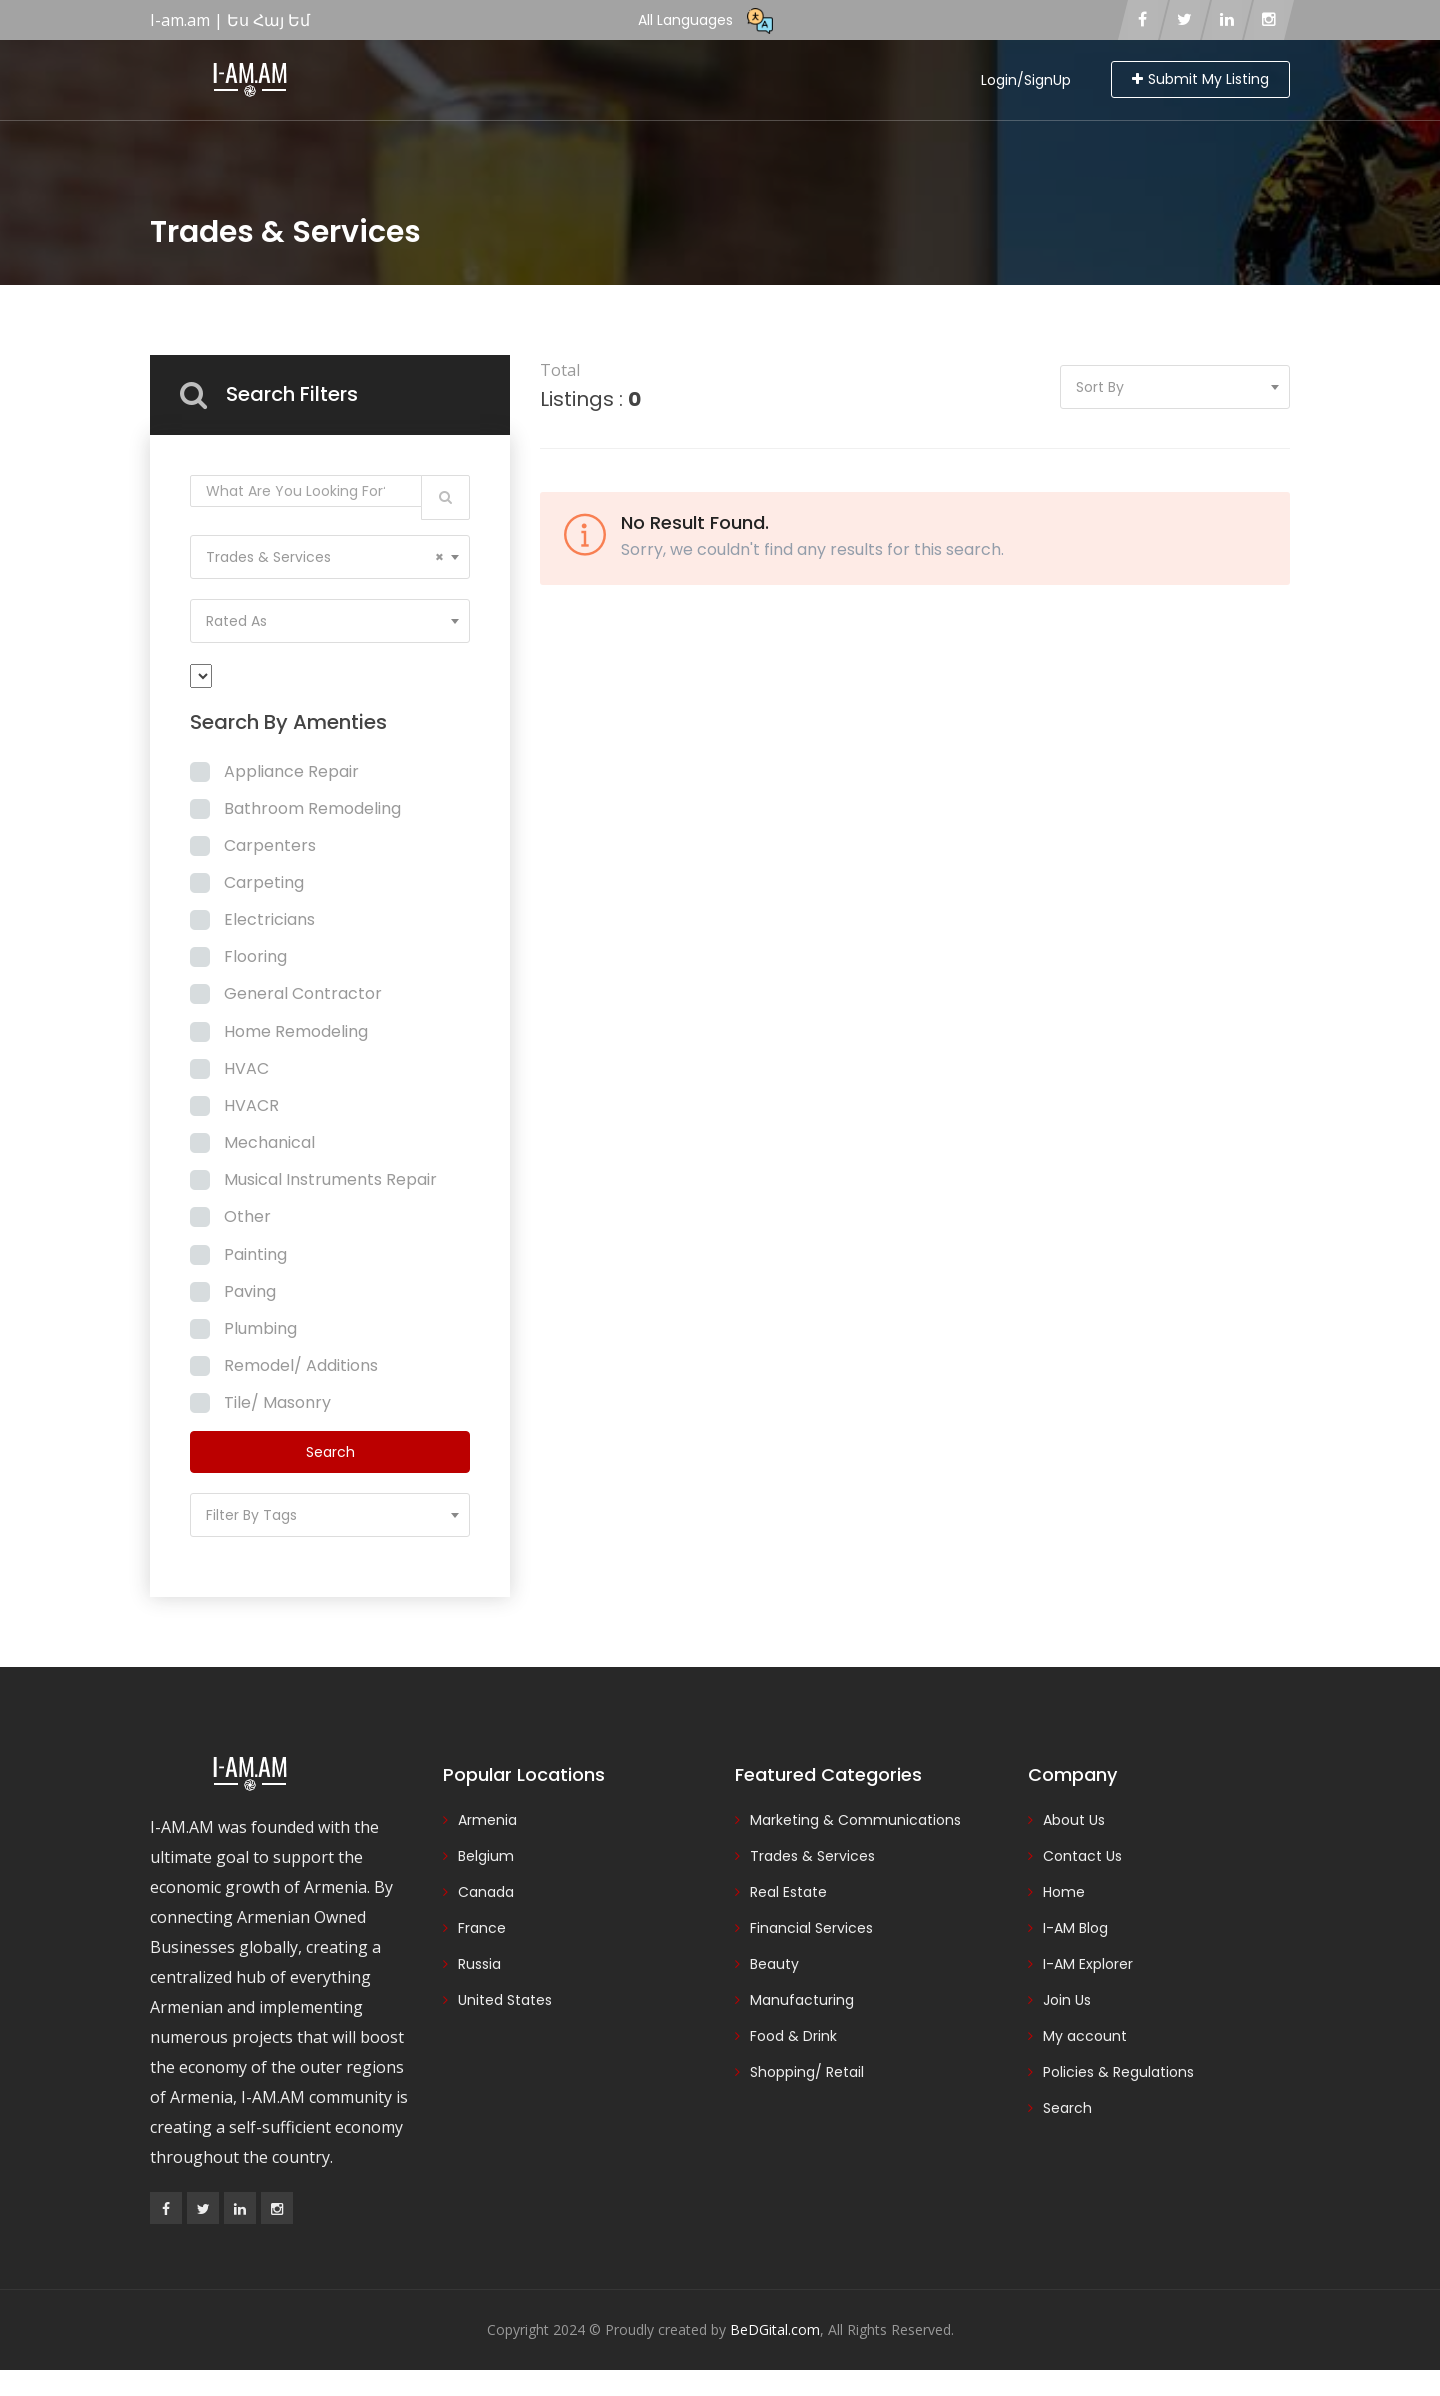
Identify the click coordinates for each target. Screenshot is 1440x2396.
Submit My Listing (1200, 79)
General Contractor (303, 993)
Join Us (1067, 2000)
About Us (1074, 1820)
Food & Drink (793, 2036)
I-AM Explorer (1088, 1964)
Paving (250, 1291)
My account (1085, 2036)
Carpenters (270, 845)
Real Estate (788, 1892)
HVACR (251, 1105)
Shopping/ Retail (807, 2072)
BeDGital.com (775, 2329)
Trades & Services (812, 1856)
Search (1067, 2108)
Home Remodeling (296, 1031)
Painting (255, 1254)
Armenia (487, 1820)
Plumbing (260, 1328)
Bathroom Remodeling (312, 808)
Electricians (269, 919)
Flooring (255, 956)
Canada (486, 1892)
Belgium (486, 1856)
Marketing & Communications (855, 1820)
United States (505, 2000)
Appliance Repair (291, 771)
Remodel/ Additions (301, 1365)
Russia (479, 1964)
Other (247, 1216)
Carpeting (264, 882)
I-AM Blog (1075, 1928)
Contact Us (1082, 1856)
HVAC (246, 1068)
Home (1064, 1892)
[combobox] (330, 557)
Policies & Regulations (1118, 2072)
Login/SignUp (1026, 80)
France (482, 1928)
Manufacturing (802, 2000)
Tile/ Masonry (277, 1402)
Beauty (774, 1964)
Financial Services (811, 1928)
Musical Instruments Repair (330, 1179)
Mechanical (269, 1142)
